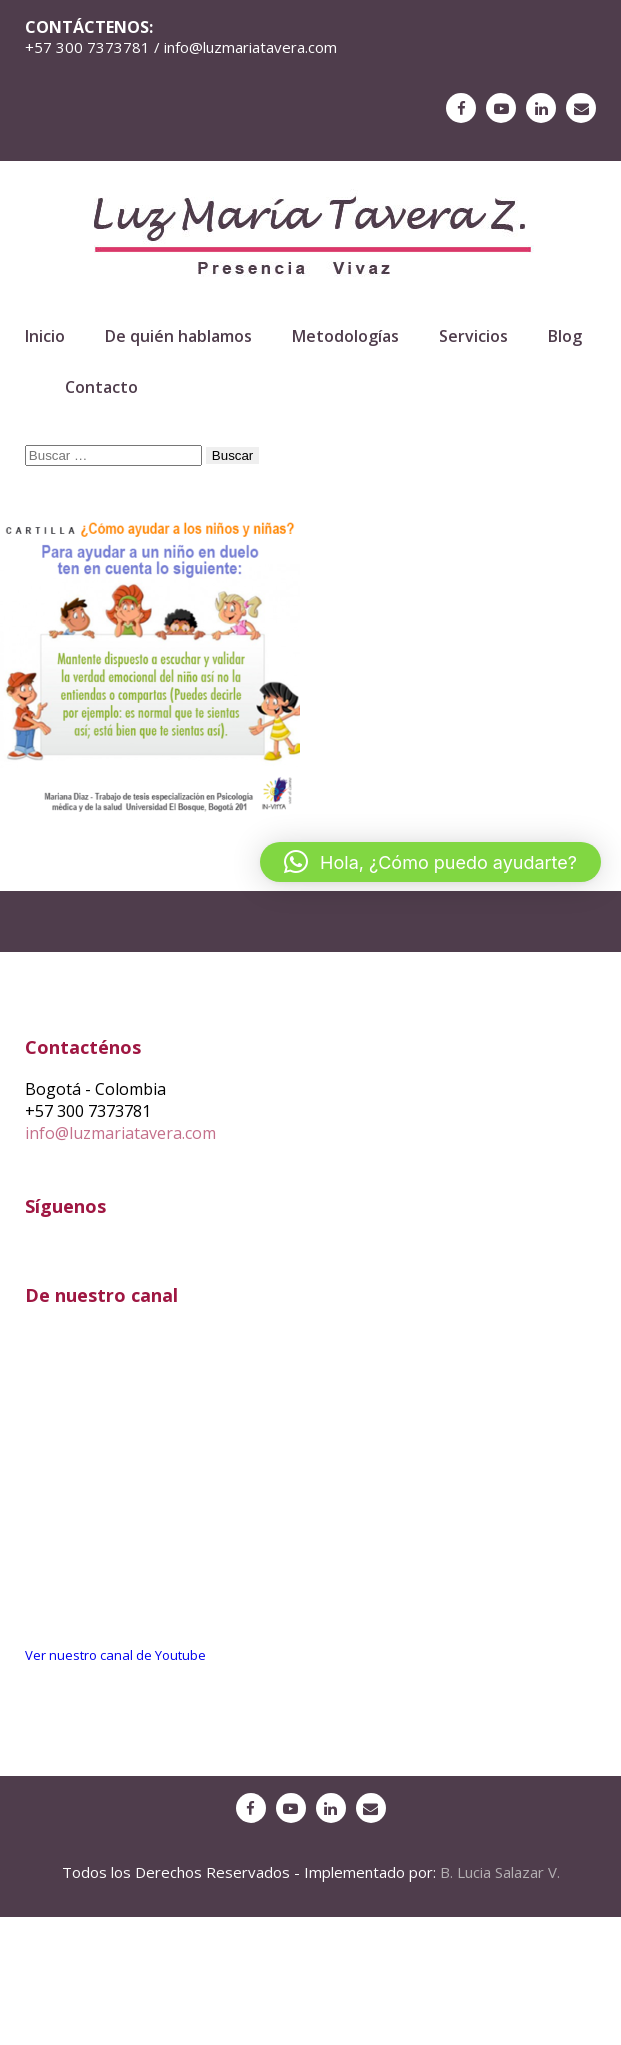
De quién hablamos (178, 336)
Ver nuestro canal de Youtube (115, 1655)
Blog (565, 336)
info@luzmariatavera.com (120, 1133)
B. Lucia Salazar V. (500, 1872)
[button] (430, 862)
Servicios (473, 336)
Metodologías (345, 336)
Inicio (45, 336)
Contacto (101, 387)
